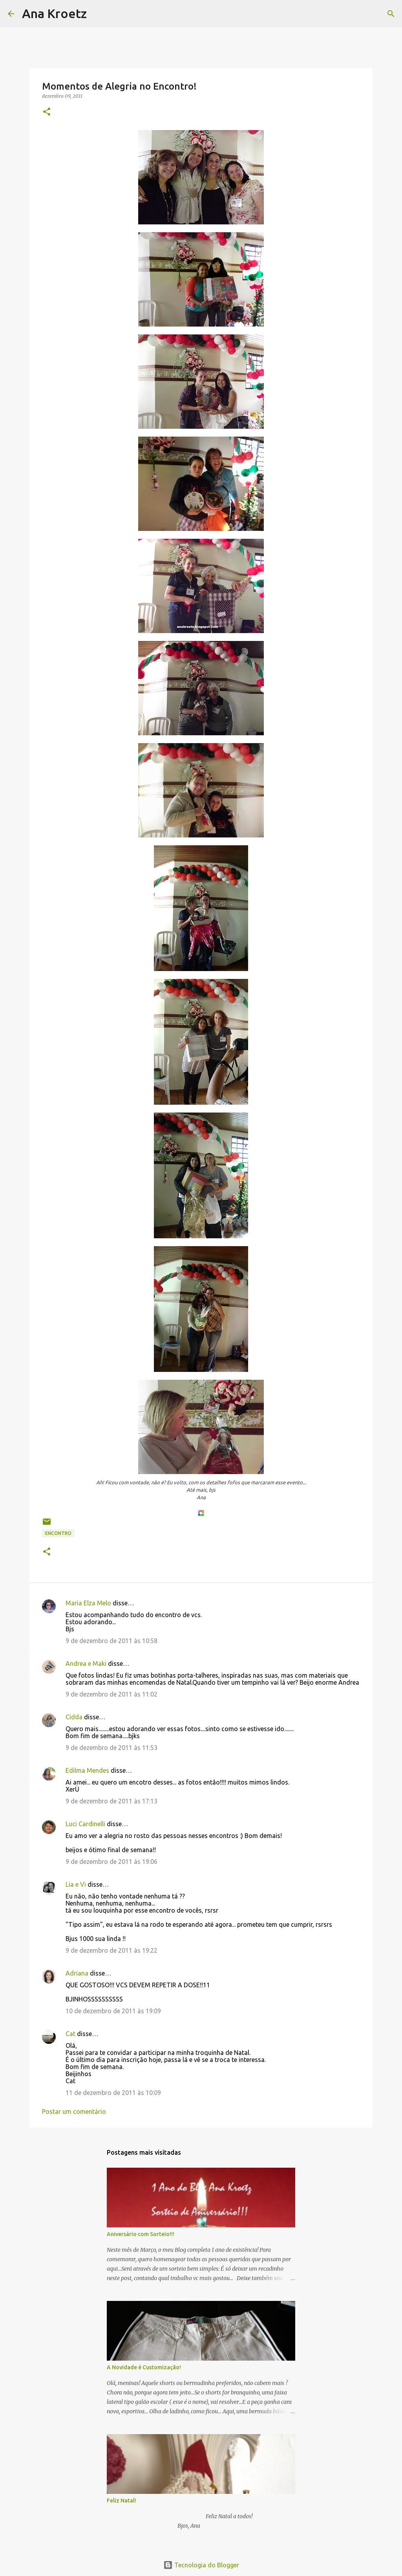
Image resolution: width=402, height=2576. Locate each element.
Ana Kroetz (54, 13)
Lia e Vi (76, 1884)
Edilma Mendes (87, 1770)
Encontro (58, 1533)
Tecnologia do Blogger (201, 2565)
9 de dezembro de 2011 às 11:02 (111, 1694)
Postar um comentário (74, 2111)
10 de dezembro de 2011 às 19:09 (113, 2010)
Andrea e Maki (86, 1663)
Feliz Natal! (121, 2500)
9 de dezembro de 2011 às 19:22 (111, 1950)
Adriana (77, 1973)
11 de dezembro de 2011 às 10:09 (113, 2092)
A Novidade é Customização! (144, 2367)
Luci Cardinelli (85, 1823)
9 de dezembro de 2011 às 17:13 (111, 1801)
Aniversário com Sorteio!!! (140, 2234)
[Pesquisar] (97, 13)
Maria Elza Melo (88, 1603)
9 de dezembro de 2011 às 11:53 (111, 1747)
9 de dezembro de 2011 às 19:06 (111, 1861)
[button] (46, 112)
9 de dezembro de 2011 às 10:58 (111, 1640)
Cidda (74, 1716)
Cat (70, 2033)
